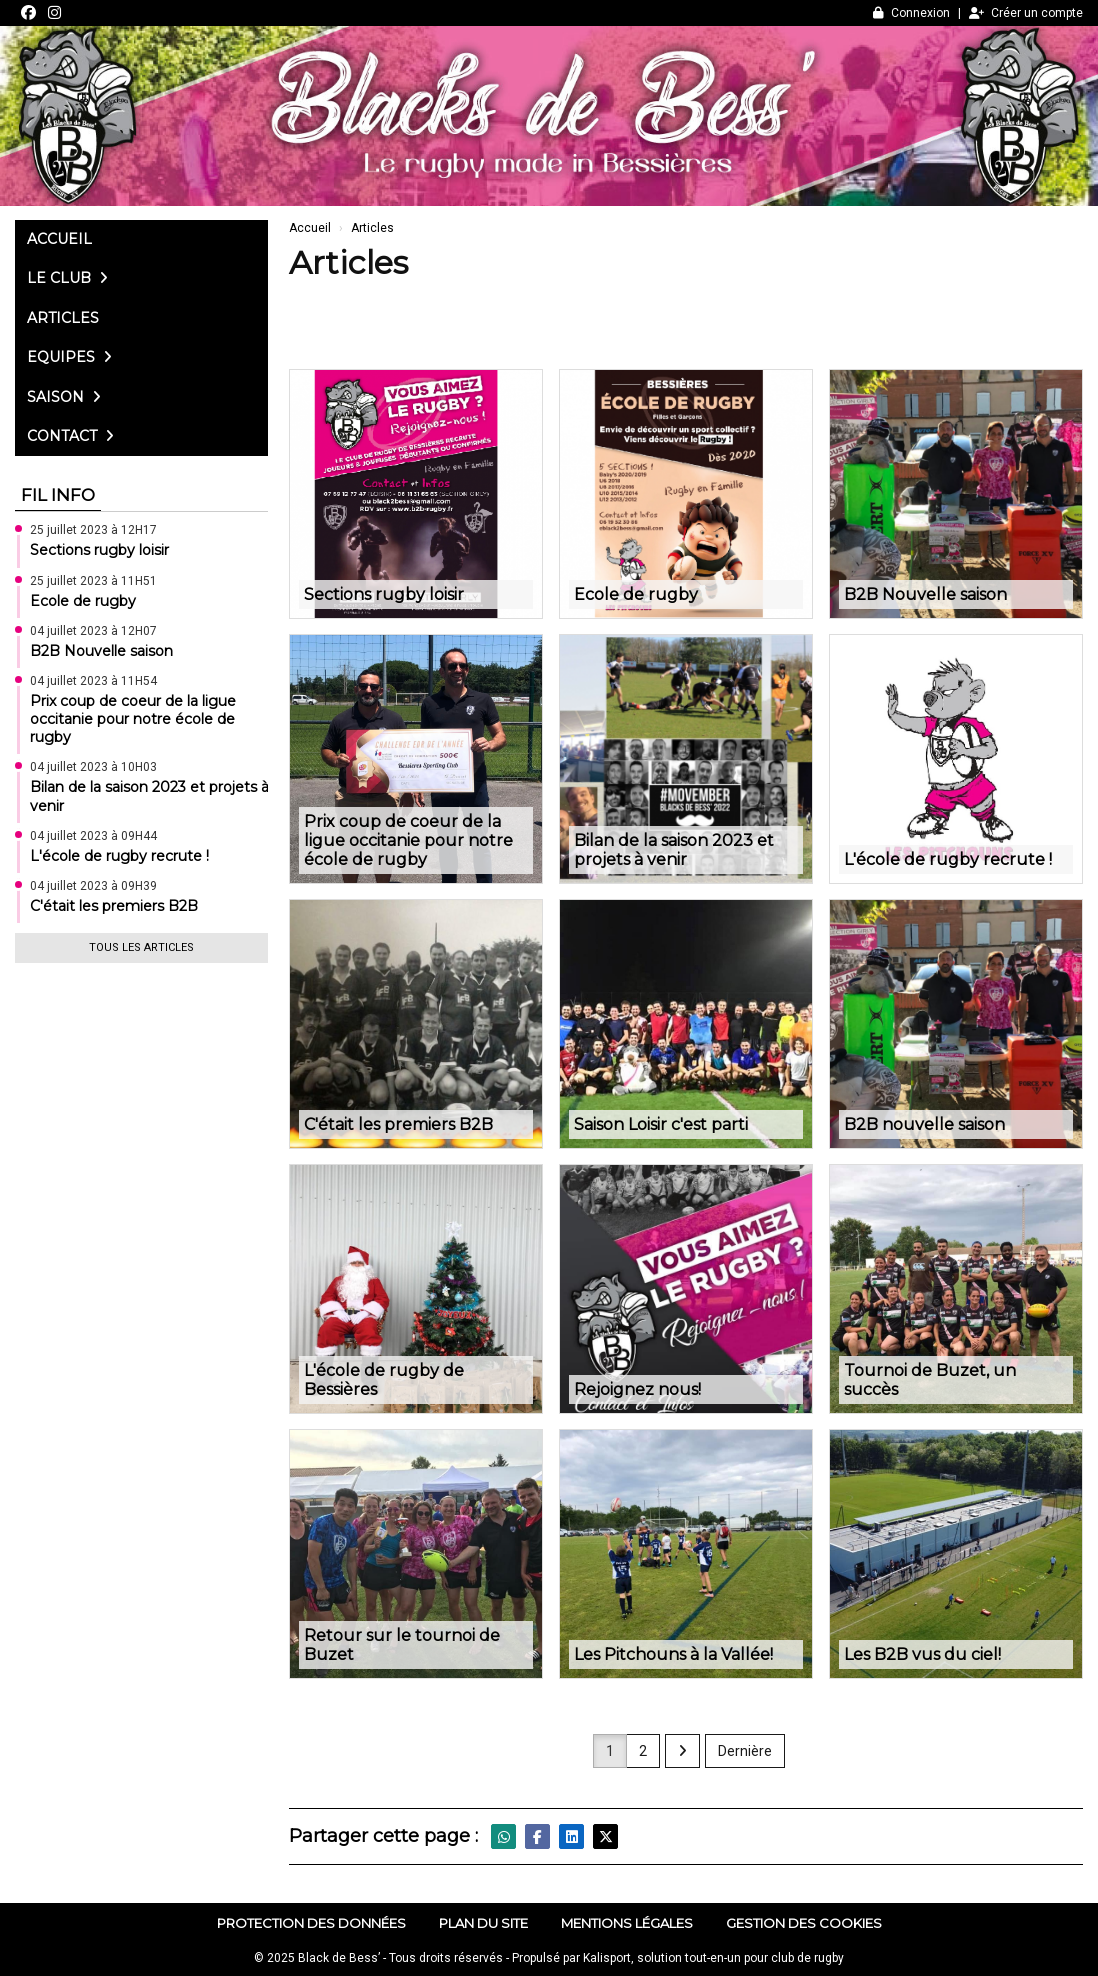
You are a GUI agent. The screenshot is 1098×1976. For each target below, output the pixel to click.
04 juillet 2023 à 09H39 (93, 886)
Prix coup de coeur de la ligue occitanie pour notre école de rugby (133, 719)
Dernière (745, 1751)
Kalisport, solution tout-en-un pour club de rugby (713, 1958)
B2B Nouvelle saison (101, 651)
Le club (67, 278)
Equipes (69, 357)
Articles (63, 318)
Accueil (59, 239)
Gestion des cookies (804, 1923)
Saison (64, 397)
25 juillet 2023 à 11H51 (93, 581)
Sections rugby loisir (99, 550)
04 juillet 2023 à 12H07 (93, 631)
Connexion (911, 13)
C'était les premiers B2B (114, 906)
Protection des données (311, 1923)
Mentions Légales (627, 1923)
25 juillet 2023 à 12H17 (93, 530)
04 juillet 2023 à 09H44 (93, 836)
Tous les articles (141, 947)
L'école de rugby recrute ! (119, 856)
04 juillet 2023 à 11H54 (93, 681)
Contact (70, 436)
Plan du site (483, 1923)
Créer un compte (1026, 13)
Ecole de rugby (83, 601)
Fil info (58, 495)
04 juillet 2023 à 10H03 (93, 767)
